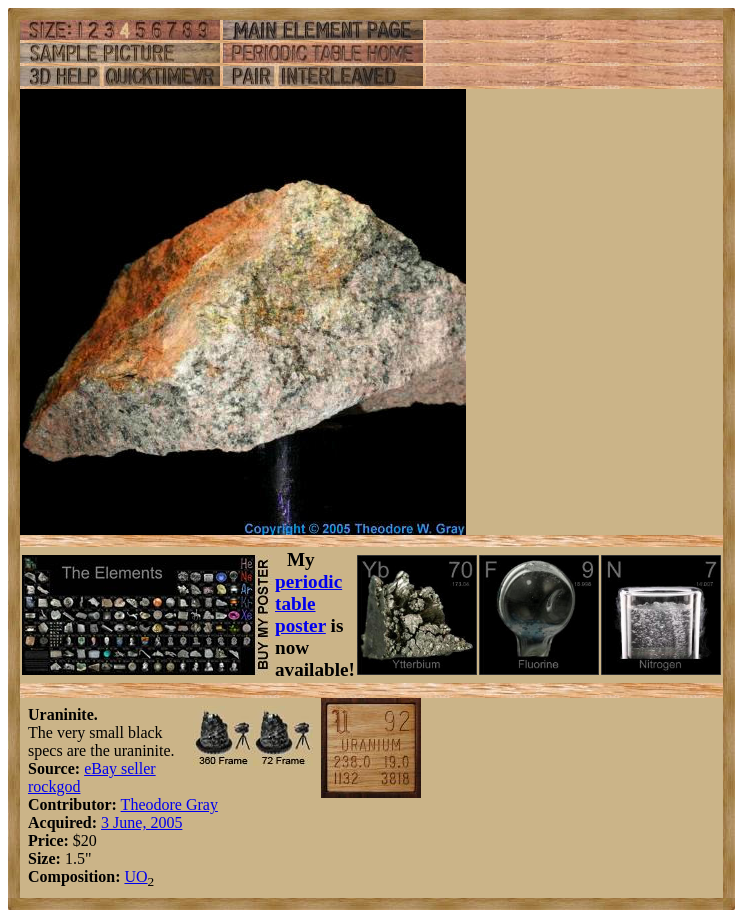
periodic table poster (308, 603)
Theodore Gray (169, 804)
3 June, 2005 (141, 822)
